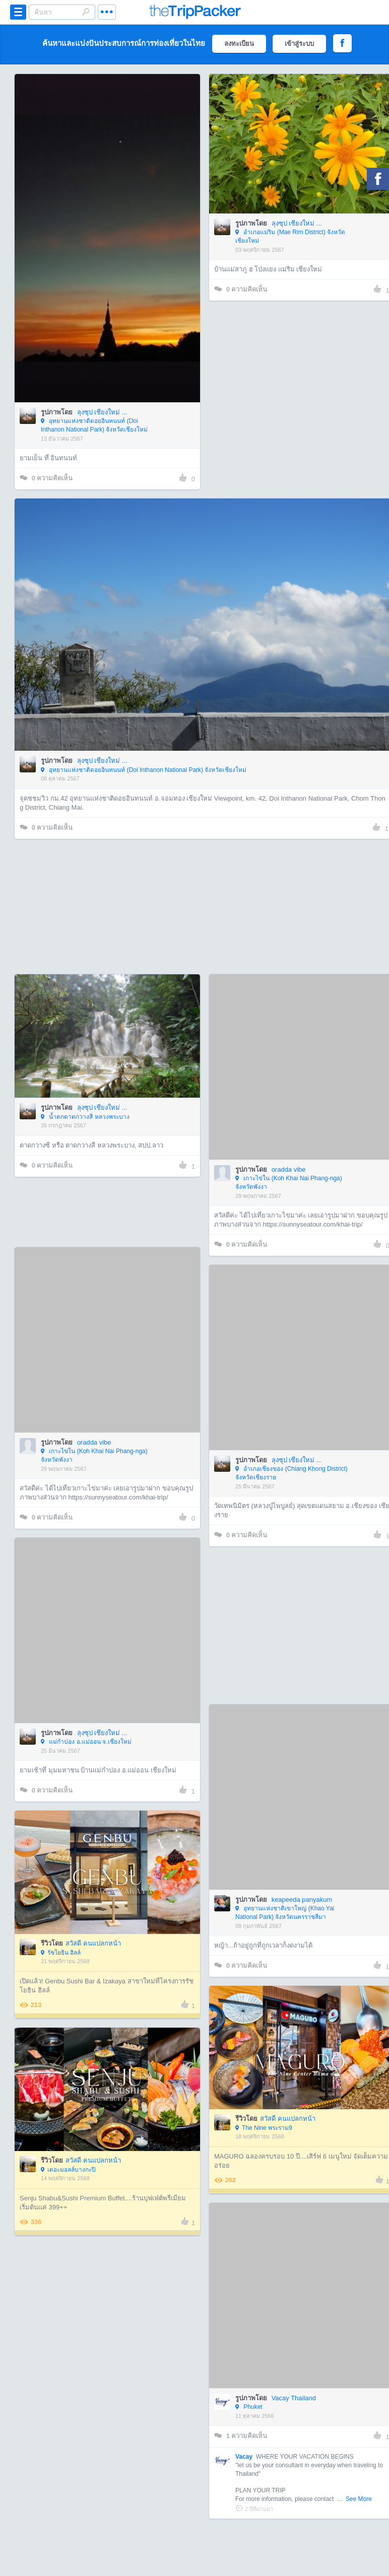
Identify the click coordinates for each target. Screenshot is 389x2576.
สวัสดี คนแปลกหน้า (93, 1943)
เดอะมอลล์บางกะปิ (68, 2170)
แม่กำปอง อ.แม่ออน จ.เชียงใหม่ (86, 1742)
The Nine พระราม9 (263, 2128)
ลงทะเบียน (239, 43)
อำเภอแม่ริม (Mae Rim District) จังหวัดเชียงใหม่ (290, 236)
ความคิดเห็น (46, 478)
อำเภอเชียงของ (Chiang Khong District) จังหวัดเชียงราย (291, 1473)
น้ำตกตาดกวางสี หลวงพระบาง (85, 1117)
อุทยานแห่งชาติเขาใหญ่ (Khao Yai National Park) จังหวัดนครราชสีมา (284, 1912)
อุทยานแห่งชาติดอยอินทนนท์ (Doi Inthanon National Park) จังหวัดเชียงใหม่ (94, 425)
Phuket (249, 2407)
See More (359, 2498)
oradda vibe (289, 1169)
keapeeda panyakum (302, 1899)
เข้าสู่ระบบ (299, 43)
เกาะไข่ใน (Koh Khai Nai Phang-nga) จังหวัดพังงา (288, 1182)
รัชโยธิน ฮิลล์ (61, 1953)
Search (85, 11)
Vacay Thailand (294, 2398)
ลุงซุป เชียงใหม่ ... (102, 412)
